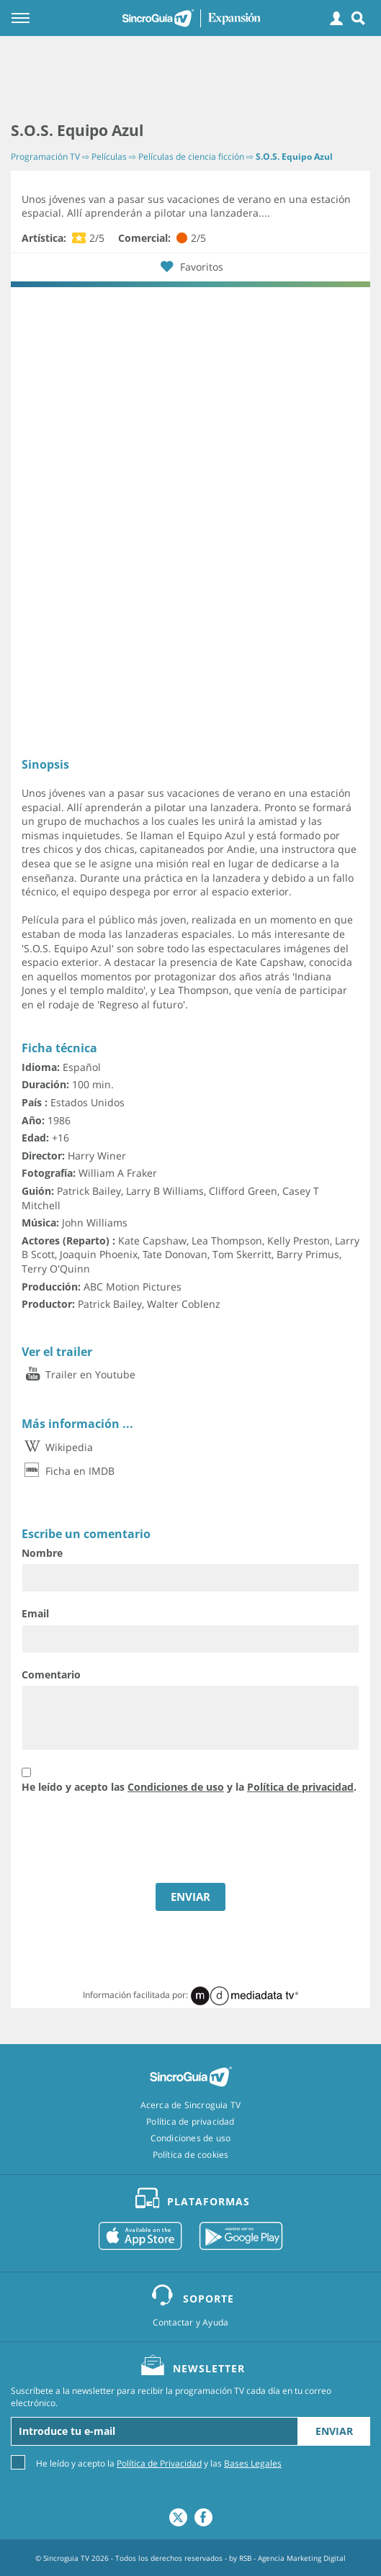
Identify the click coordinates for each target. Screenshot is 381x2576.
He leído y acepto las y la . (189, 1787)
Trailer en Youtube (78, 1374)
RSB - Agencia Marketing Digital (292, 2558)
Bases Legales (253, 2463)
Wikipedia (57, 1447)
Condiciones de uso (175, 1787)
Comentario (51, 1674)
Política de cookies (191, 2155)
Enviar (334, 2431)
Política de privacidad (300, 1787)
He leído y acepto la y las (159, 2462)
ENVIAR (190, 1896)
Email (35, 1613)
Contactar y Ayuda (190, 2322)
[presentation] (131, 1840)
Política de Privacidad (159, 2463)
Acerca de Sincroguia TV (190, 2105)
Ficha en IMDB (68, 1471)
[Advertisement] (190, 79)
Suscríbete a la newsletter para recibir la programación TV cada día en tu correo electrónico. (171, 2397)
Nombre (42, 1553)
